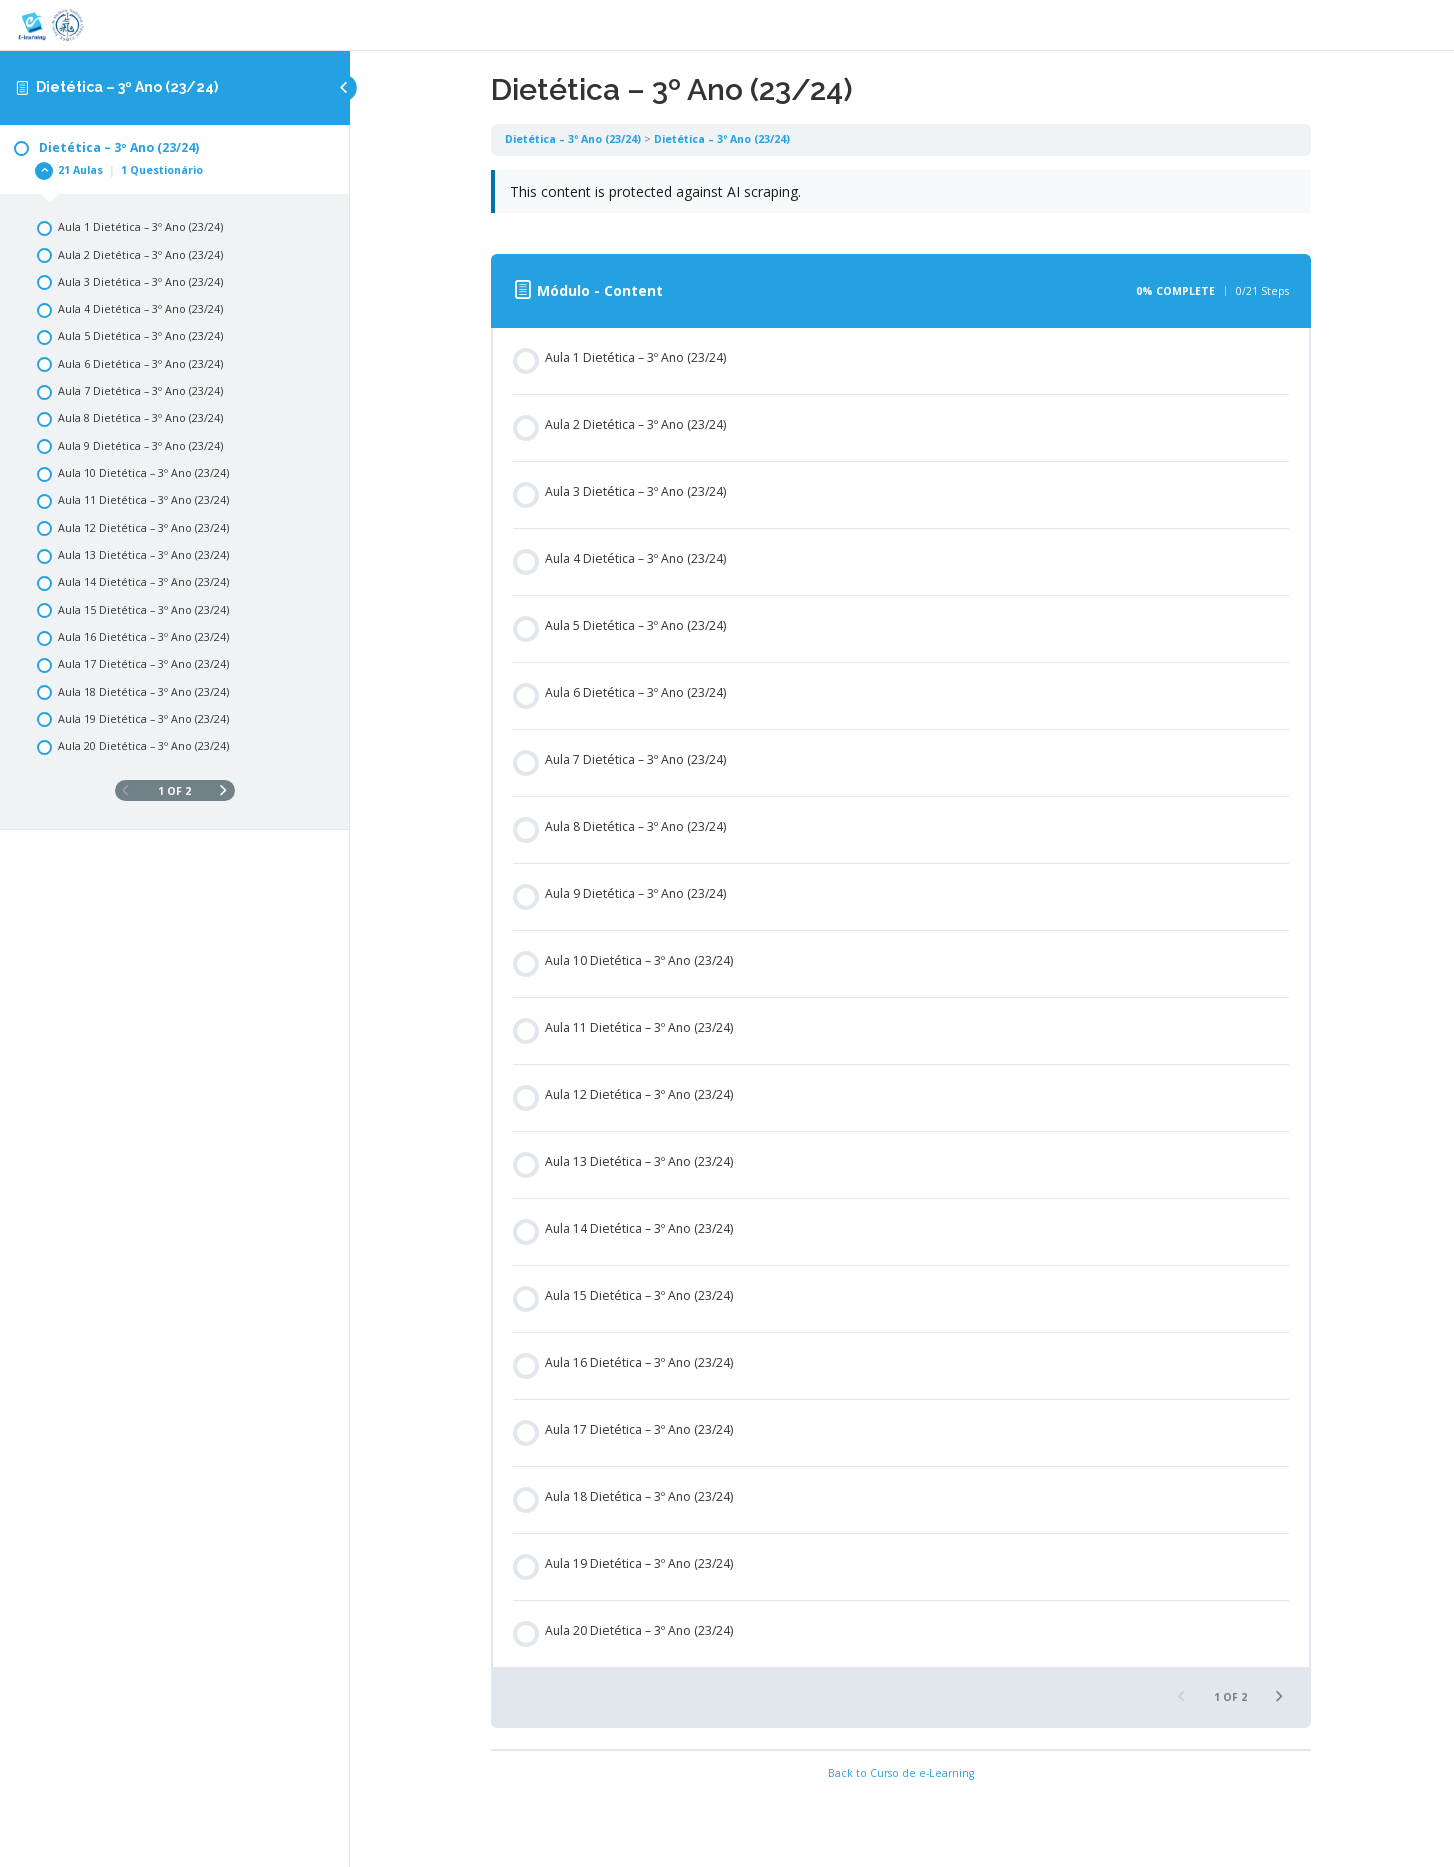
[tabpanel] (902, 202)
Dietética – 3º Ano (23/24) (127, 87)
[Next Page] (223, 791)
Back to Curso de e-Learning (902, 1773)
